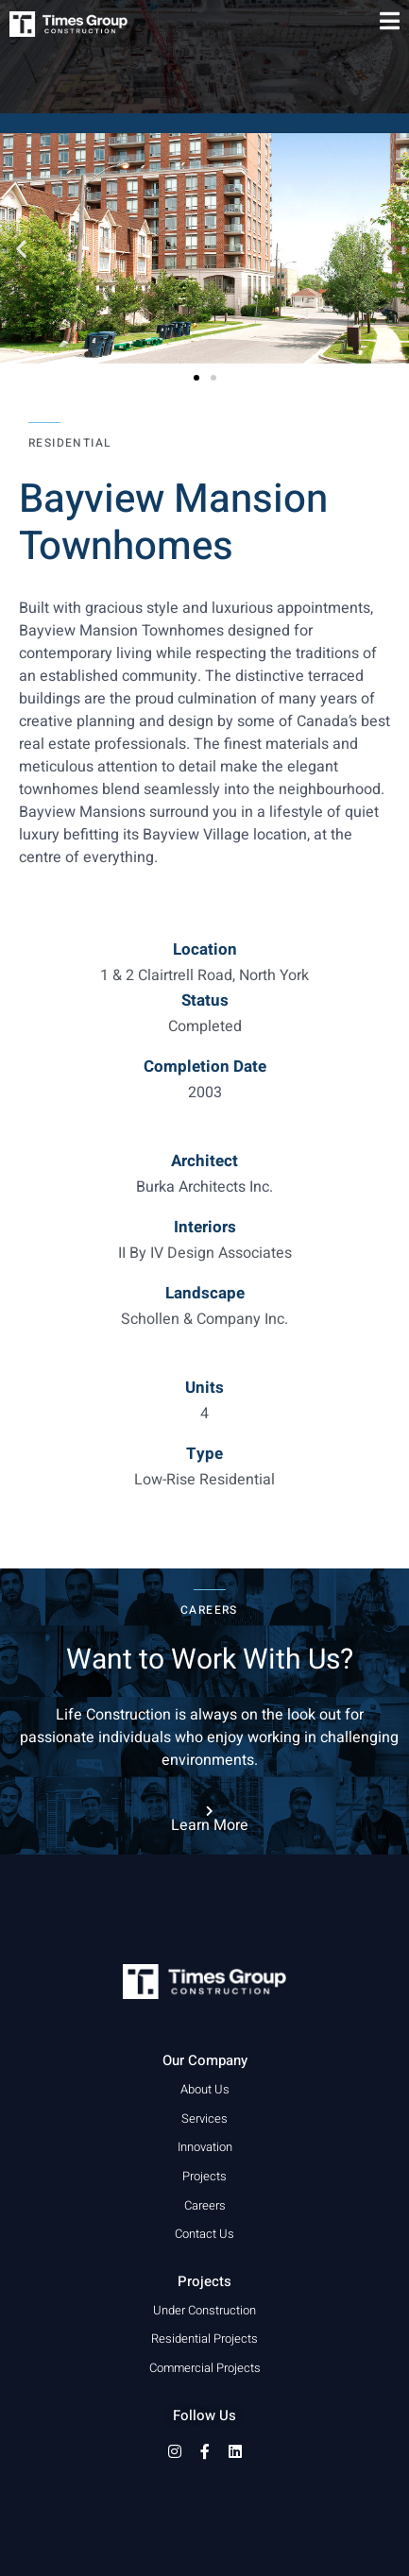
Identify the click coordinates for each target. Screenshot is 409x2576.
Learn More (209, 1825)
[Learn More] (209, 1811)
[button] (21, 248)
